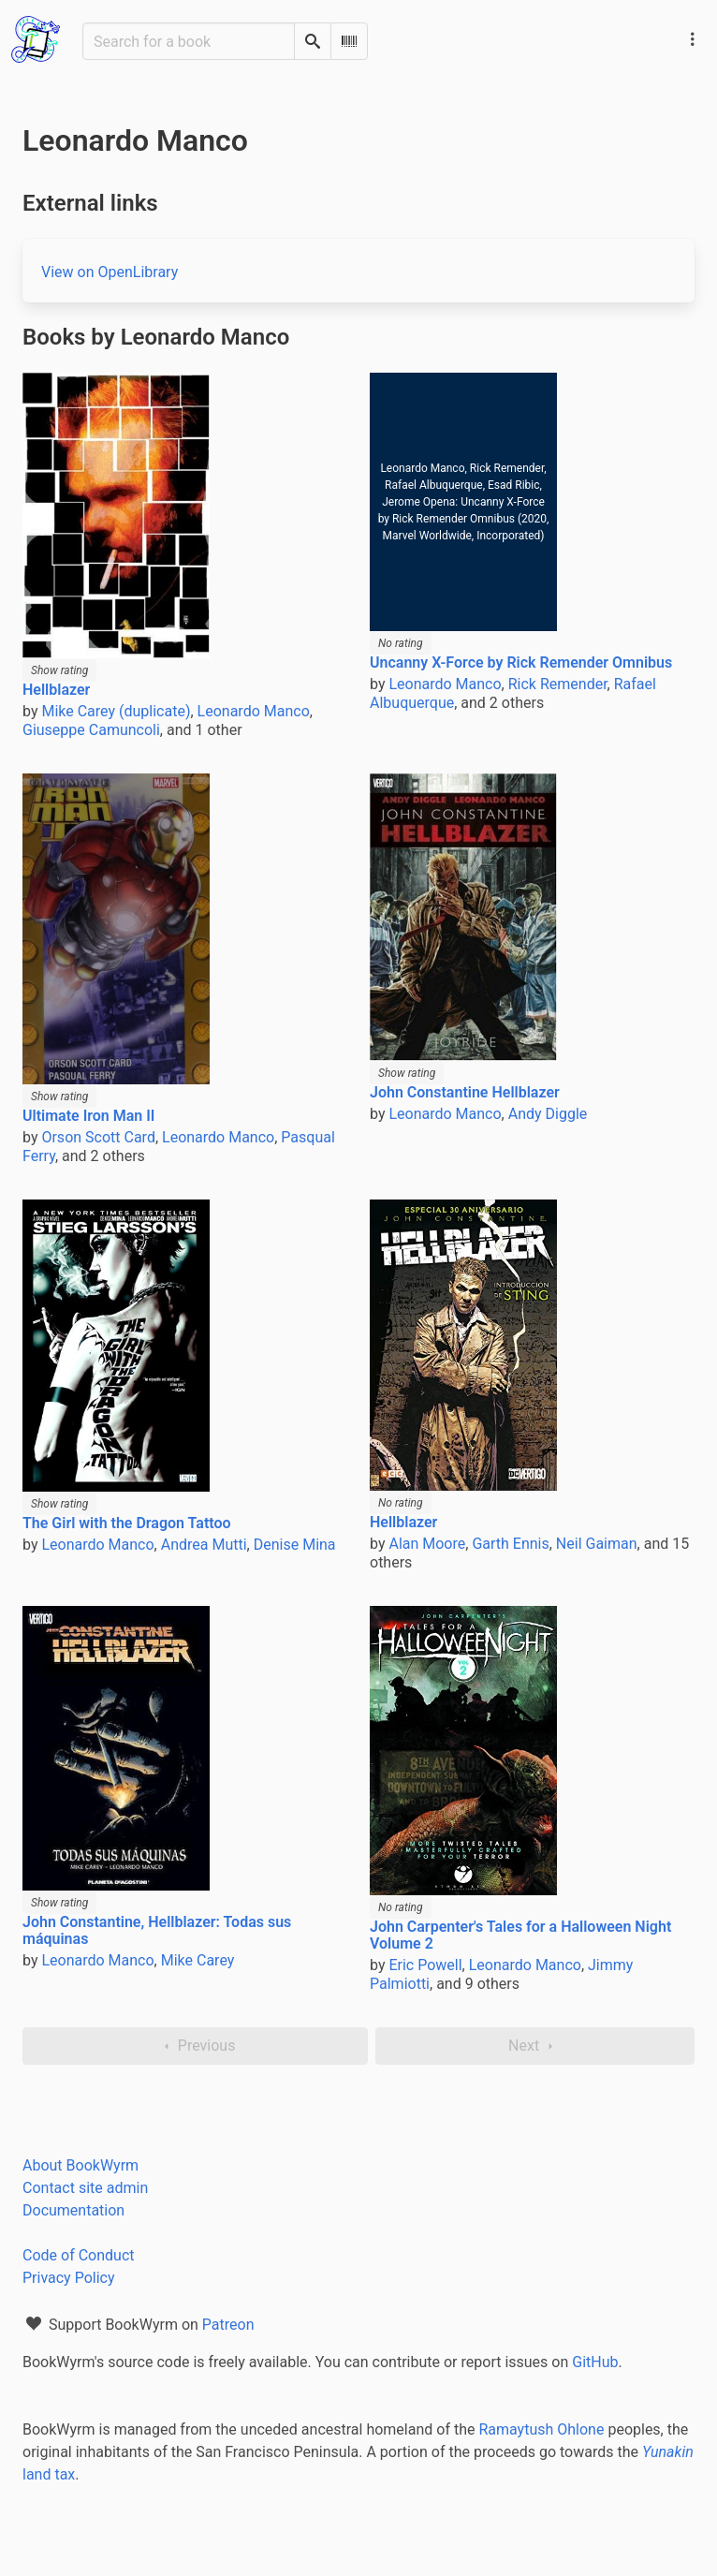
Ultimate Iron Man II (88, 1116)
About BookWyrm (80, 2165)
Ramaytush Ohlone (541, 2429)
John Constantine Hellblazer (465, 1092)
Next (535, 2046)
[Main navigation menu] (692, 39)
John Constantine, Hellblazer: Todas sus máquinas (156, 1930)
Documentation (73, 2210)
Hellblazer (56, 690)
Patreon (228, 2324)
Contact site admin (85, 2188)
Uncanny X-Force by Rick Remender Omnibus (521, 662)
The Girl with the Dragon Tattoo (126, 1523)
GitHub (595, 2362)
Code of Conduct (78, 2255)
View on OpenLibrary (109, 272)
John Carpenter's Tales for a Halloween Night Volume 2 (520, 1935)
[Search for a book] (188, 41)
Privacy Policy (68, 2278)
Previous (195, 2046)
